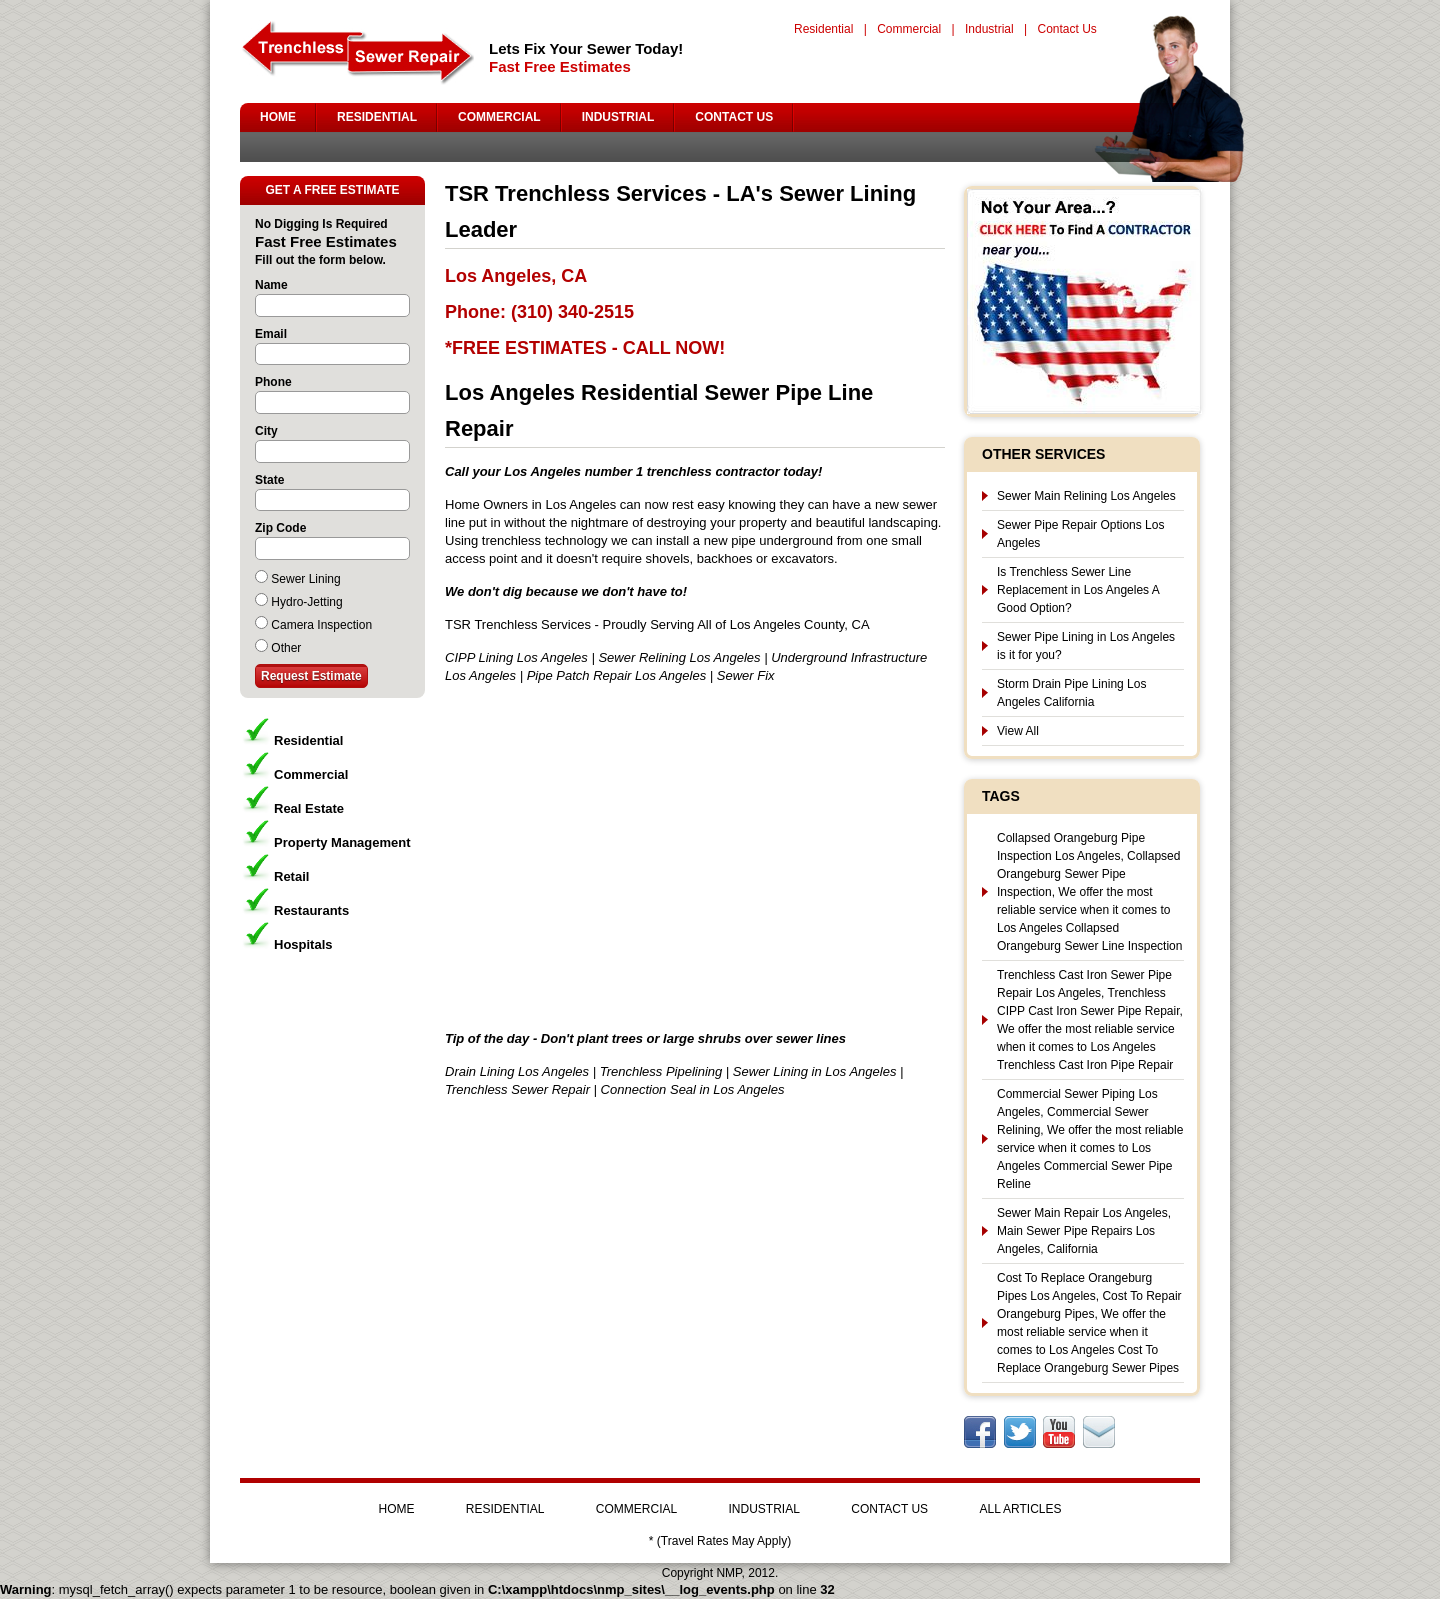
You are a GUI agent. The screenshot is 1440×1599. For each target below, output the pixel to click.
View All (1018, 731)
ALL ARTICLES (1020, 1509)
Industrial (989, 29)
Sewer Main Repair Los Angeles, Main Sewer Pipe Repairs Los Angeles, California (1084, 1231)
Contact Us (1066, 29)
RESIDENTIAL (377, 117)
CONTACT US (734, 117)
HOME (278, 117)
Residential (823, 29)
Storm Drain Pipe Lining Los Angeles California (1071, 693)
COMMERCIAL (499, 117)
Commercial (909, 29)
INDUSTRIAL (618, 117)
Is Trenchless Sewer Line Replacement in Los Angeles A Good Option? (1078, 590)
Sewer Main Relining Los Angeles (1086, 496)
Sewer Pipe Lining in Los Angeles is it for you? (1086, 646)
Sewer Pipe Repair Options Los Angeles (1080, 534)
